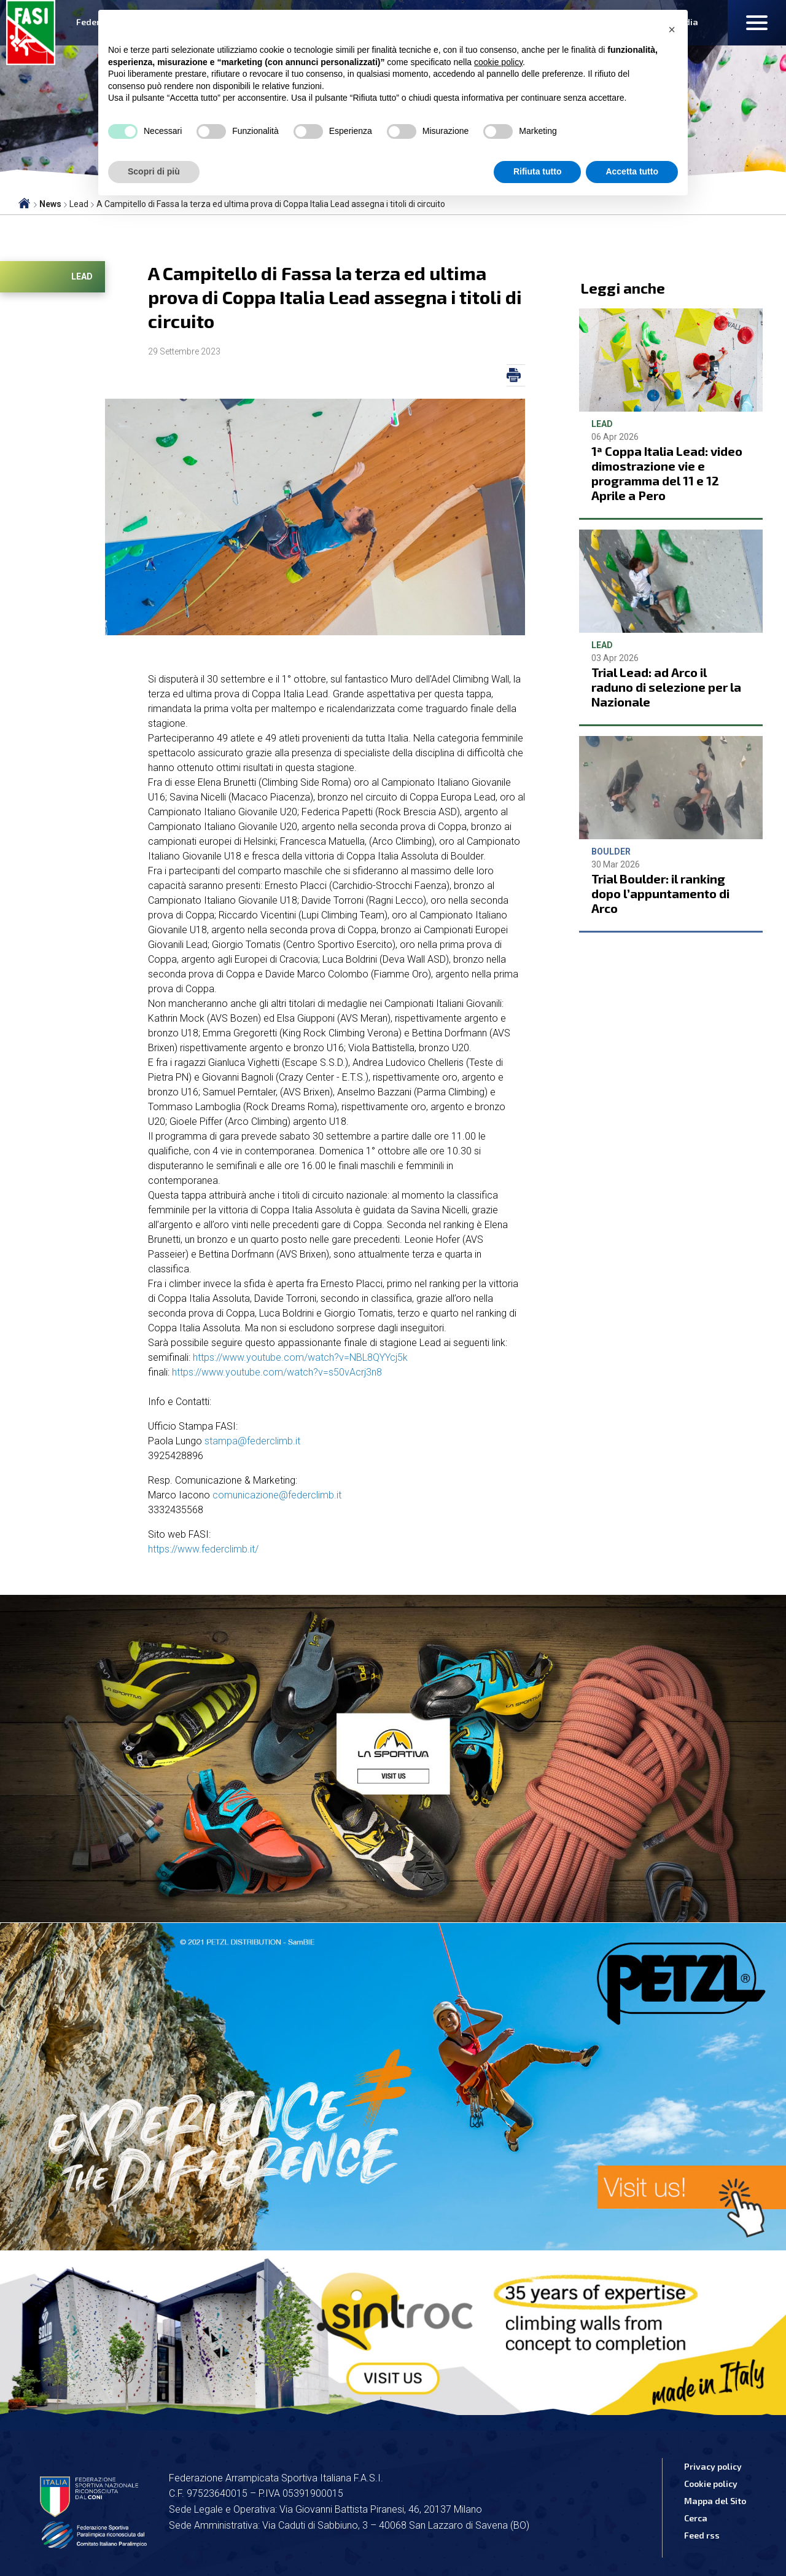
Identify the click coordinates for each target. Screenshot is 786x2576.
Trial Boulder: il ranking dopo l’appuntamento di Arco (660, 893)
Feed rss (702, 2535)
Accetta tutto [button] (631, 171)
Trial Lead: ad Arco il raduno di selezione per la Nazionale (666, 687)
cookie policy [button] (498, 62)
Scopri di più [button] (154, 171)
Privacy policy (713, 2466)
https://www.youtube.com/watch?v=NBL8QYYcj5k (300, 1357)
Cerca (695, 2518)
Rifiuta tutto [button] (537, 171)
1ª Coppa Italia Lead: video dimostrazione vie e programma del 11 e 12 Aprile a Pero (666, 473)
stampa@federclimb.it (252, 1441)
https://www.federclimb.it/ (203, 1549)
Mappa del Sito (715, 2501)
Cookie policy (710, 2483)
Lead (82, 276)
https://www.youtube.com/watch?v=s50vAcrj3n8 (277, 1372)
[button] (672, 29)
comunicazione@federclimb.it (276, 1495)
